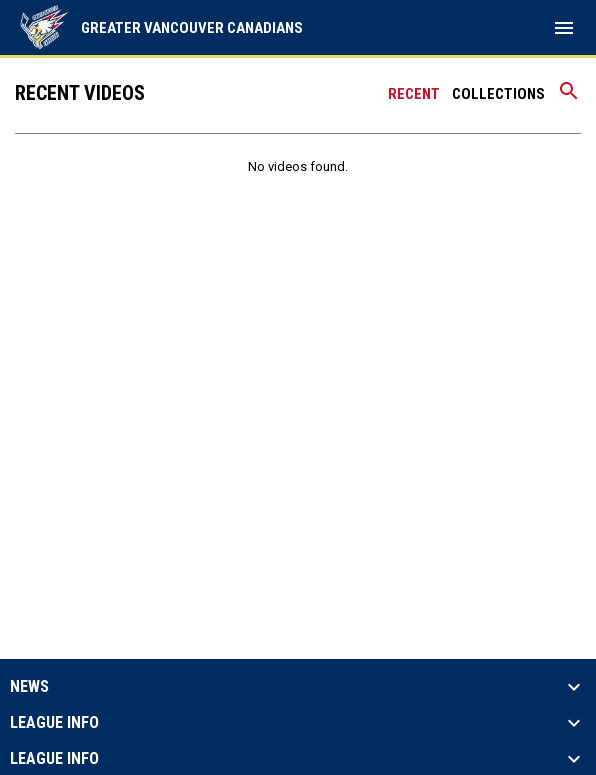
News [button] (29, 687)
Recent (414, 94)
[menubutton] (564, 28)
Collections (498, 94)
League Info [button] (54, 723)
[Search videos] (569, 98)
